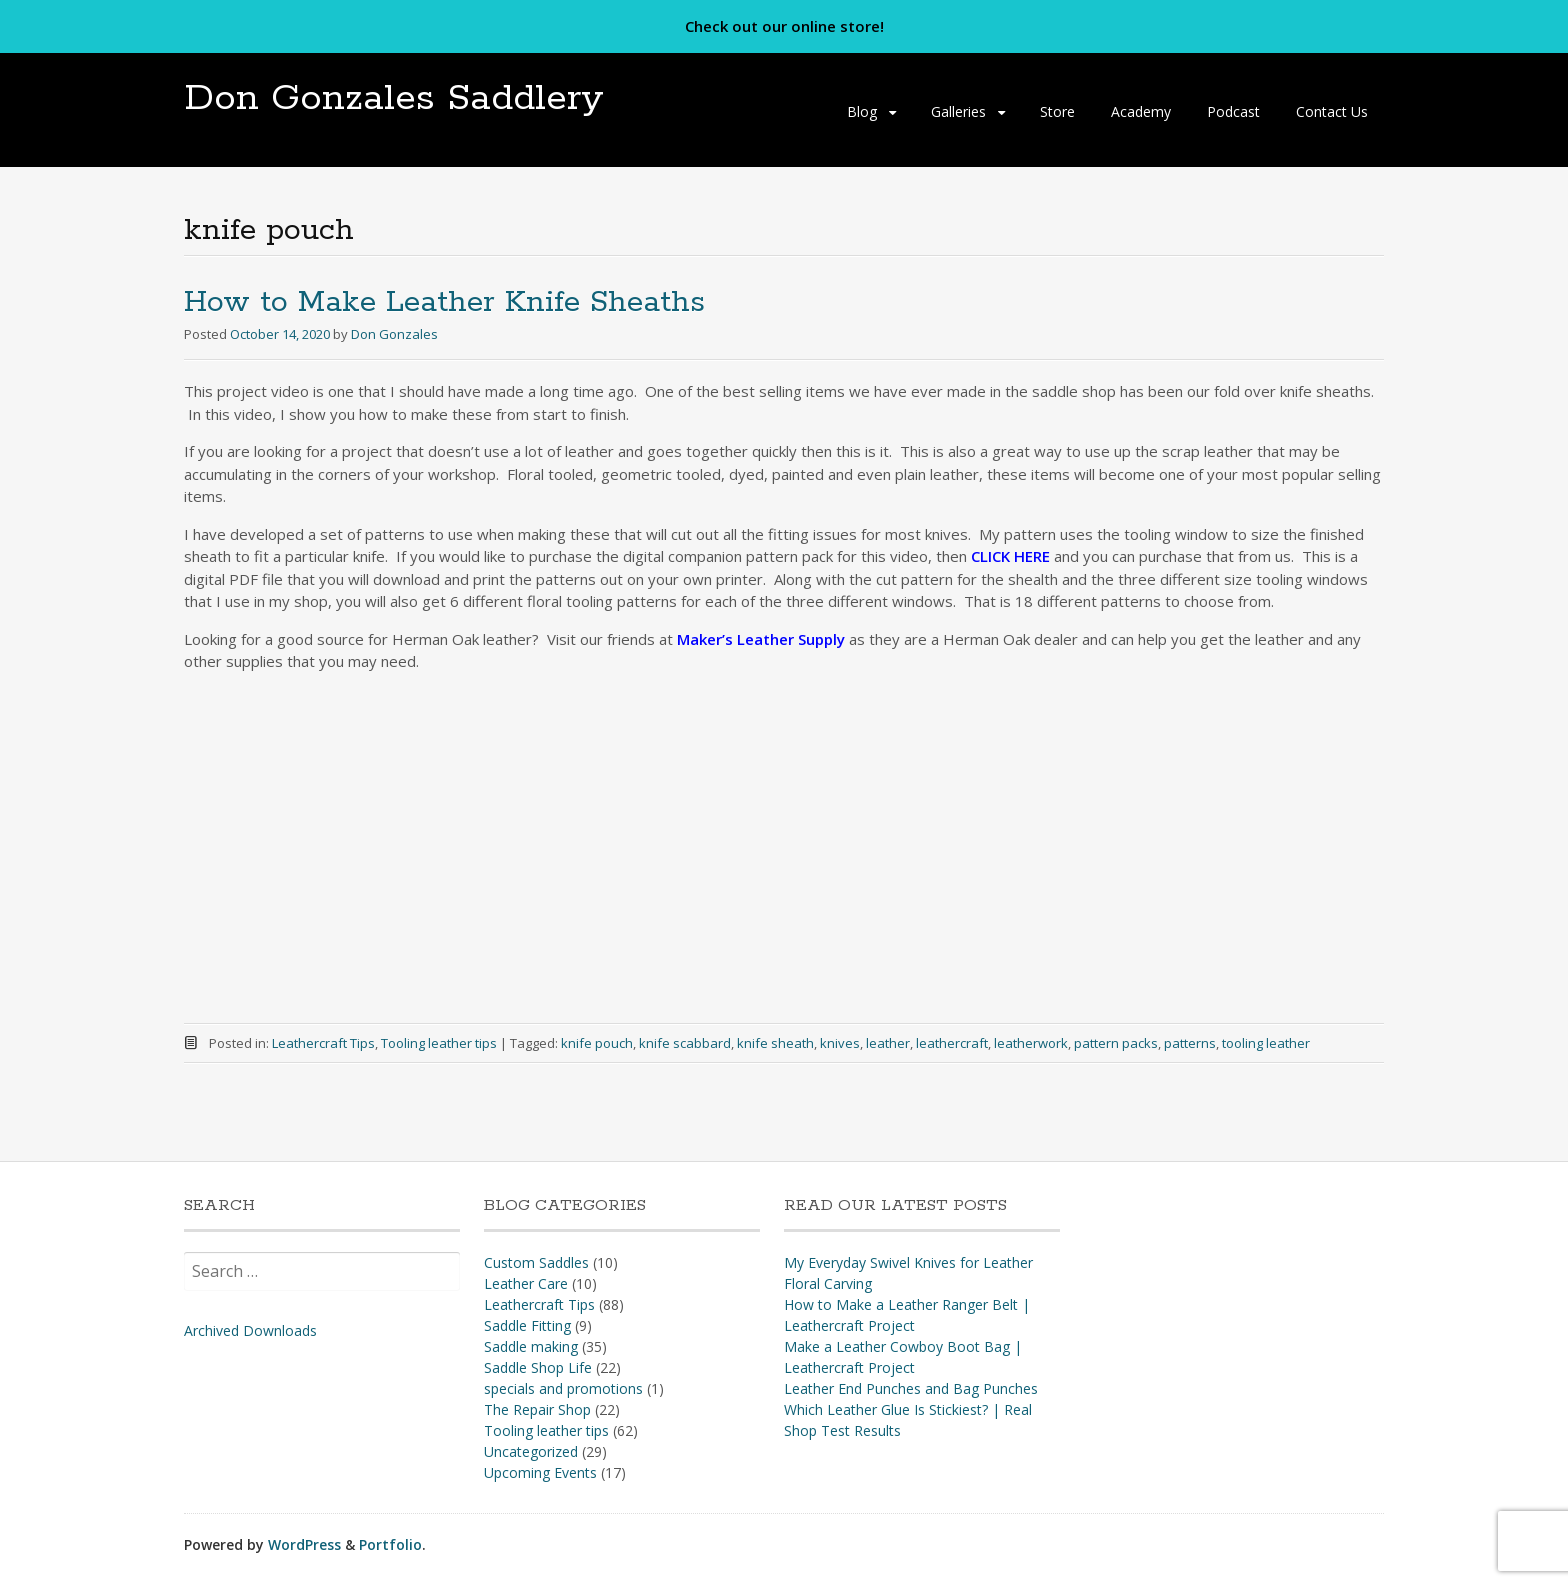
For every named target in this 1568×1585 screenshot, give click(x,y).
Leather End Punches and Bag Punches (911, 1388)
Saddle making (531, 1346)
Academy (1141, 111)
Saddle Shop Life (538, 1367)
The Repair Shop (537, 1409)
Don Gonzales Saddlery (394, 98)
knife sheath (775, 1043)
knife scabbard (685, 1043)
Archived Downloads (250, 1330)
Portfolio (390, 1544)
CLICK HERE (1010, 556)
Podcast (1233, 111)
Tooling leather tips (439, 1043)
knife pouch (597, 1043)
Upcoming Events (540, 1472)
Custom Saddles (536, 1262)
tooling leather (1266, 1043)
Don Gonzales (394, 334)
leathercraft (952, 1043)
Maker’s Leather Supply (761, 639)
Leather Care (526, 1283)
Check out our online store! (784, 26)
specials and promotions (563, 1388)
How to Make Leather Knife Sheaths (444, 302)
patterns (1190, 1043)
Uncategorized (531, 1451)
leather (888, 1043)
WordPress (304, 1544)
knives (840, 1043)
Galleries (958, 111)
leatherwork (1031, 1043)
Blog (862, 111)
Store (1057, 111)
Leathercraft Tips (323, 1043)
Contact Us (1332, 111)
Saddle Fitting (527, 1325)
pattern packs (1116, 1043)
